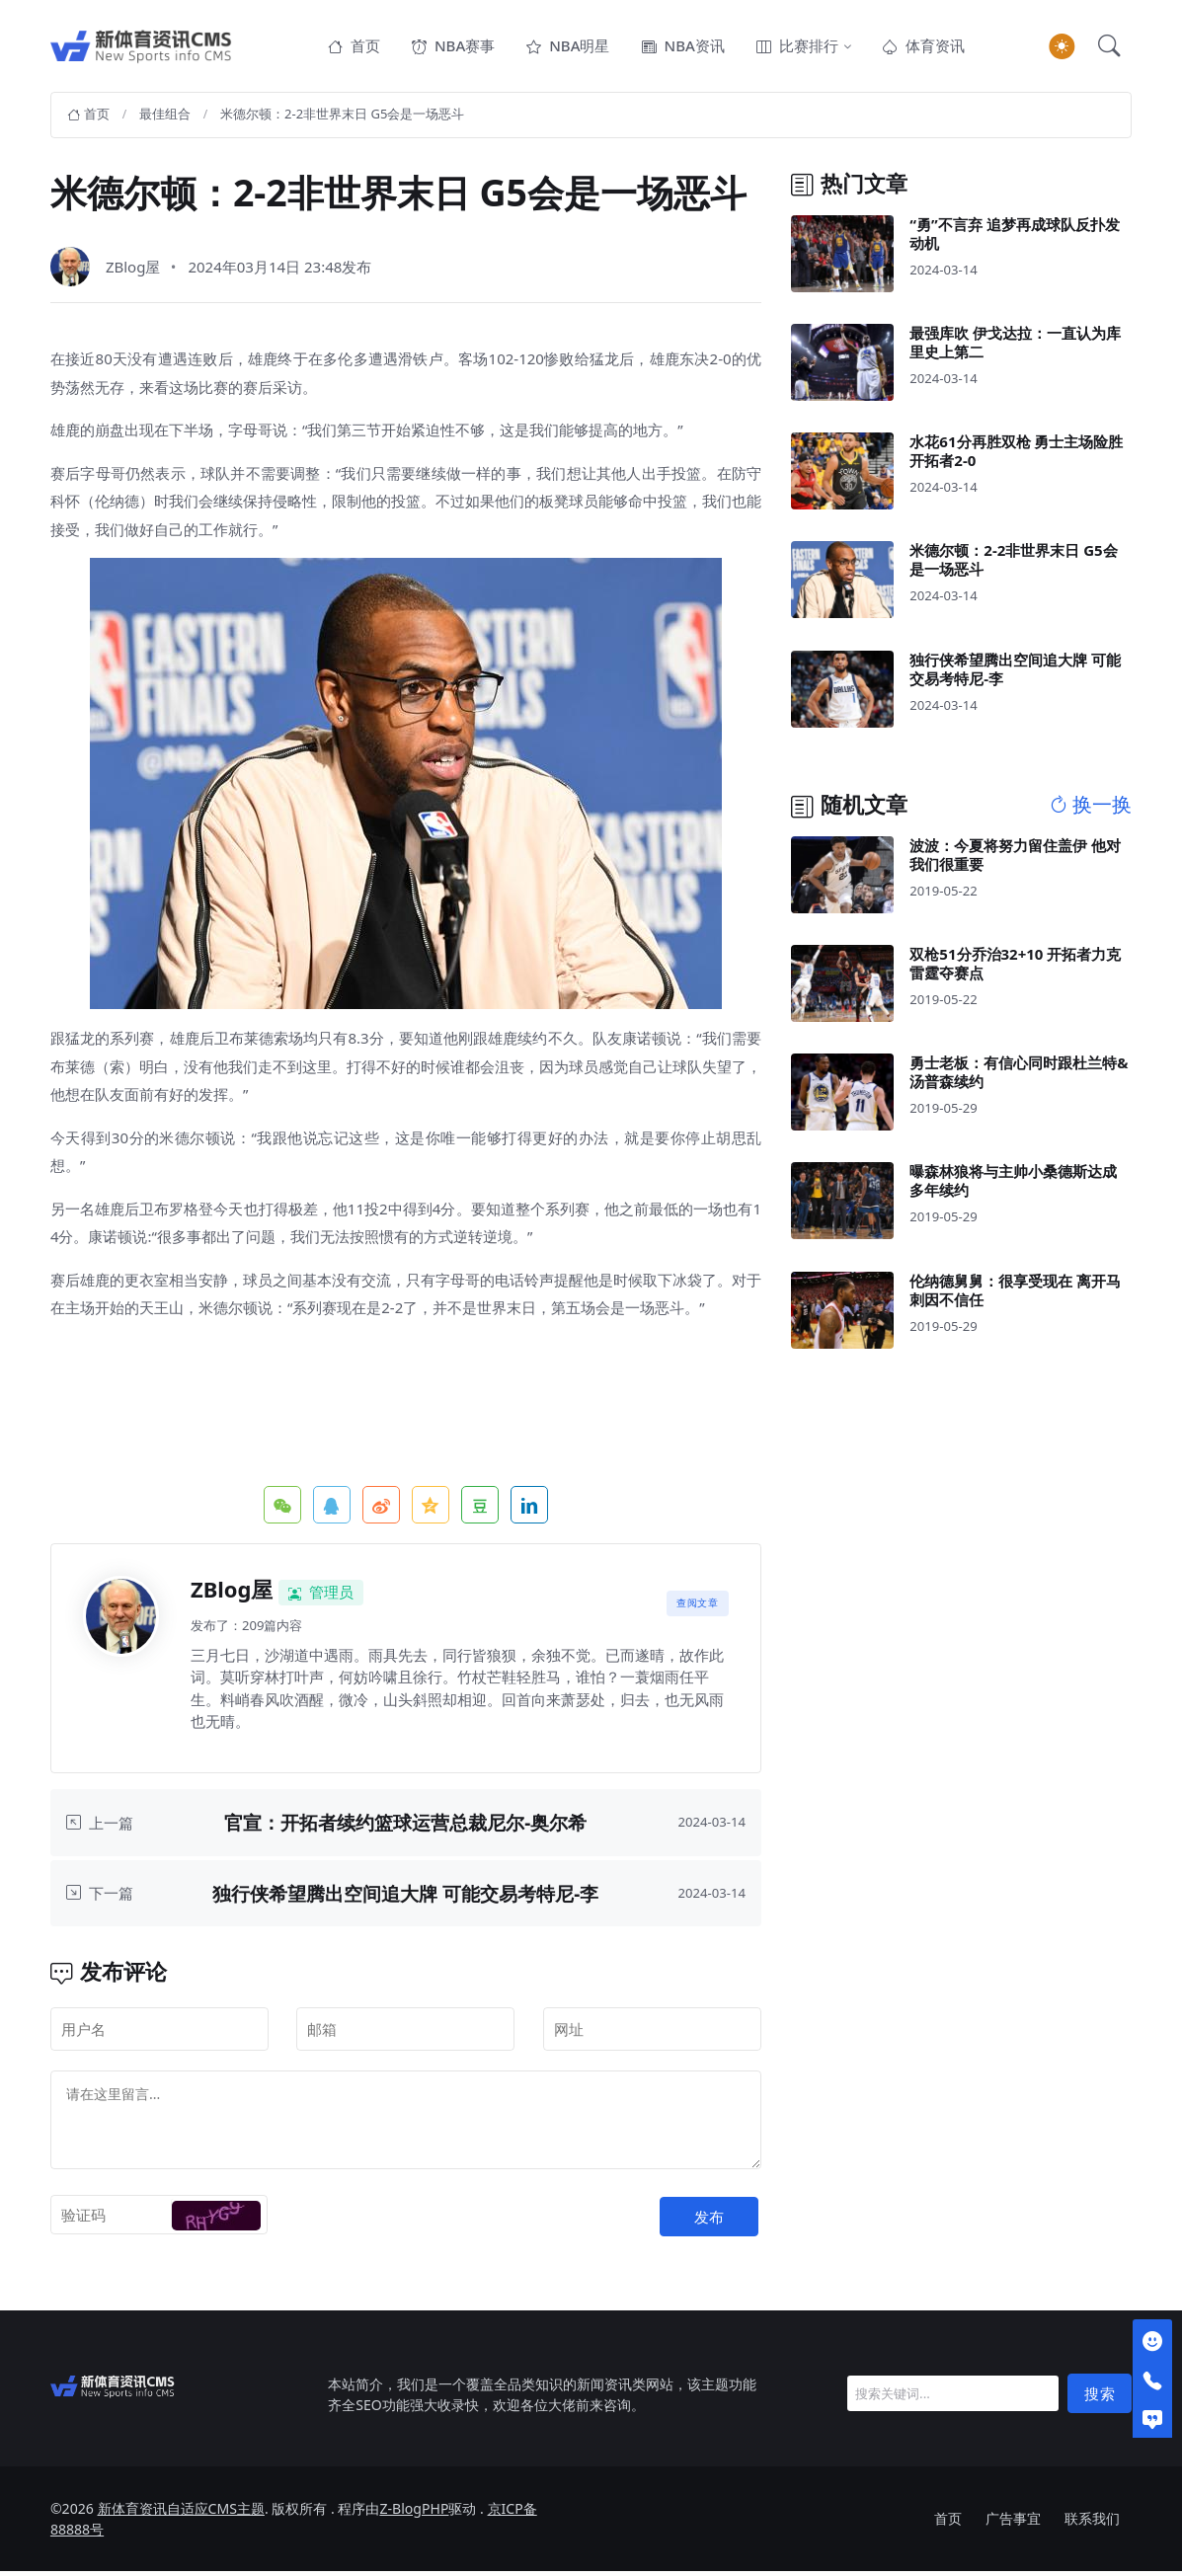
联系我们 (1092, 2523)
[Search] (953, 2398)
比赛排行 (797, 47)
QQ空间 (430, 1509)
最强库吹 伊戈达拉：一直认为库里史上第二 (1015, 346)
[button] (1109, 48)
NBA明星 (567, 47)
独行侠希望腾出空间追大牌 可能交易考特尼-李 (405, 1897)
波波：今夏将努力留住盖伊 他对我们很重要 (1015, 858)
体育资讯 (924, 47)
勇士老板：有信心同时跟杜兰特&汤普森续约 (1018, 1076)
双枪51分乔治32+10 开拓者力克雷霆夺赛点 (1015, 968)
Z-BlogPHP (413, 2513)
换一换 (1090, 809)
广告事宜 (1013, 2523)
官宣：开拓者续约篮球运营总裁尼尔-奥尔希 (405, 1827)
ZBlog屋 (133, 271)
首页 (354, 47)
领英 (529, 1509)
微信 (282, 1509)
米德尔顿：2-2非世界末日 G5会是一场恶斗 (342, 118)
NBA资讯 (683, 47)
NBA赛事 (453, 47)
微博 (381, 1509)
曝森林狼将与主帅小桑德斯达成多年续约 (1013, 1185)
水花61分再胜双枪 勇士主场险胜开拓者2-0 (1016, 455)
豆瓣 (480, 1509)
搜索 (1099, 2397)
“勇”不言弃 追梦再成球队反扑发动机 (1014, 237)
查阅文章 (697, 1607)
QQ (332, 1509)
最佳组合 (165, 118)
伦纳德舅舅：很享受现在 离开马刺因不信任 (1015, 1294)
